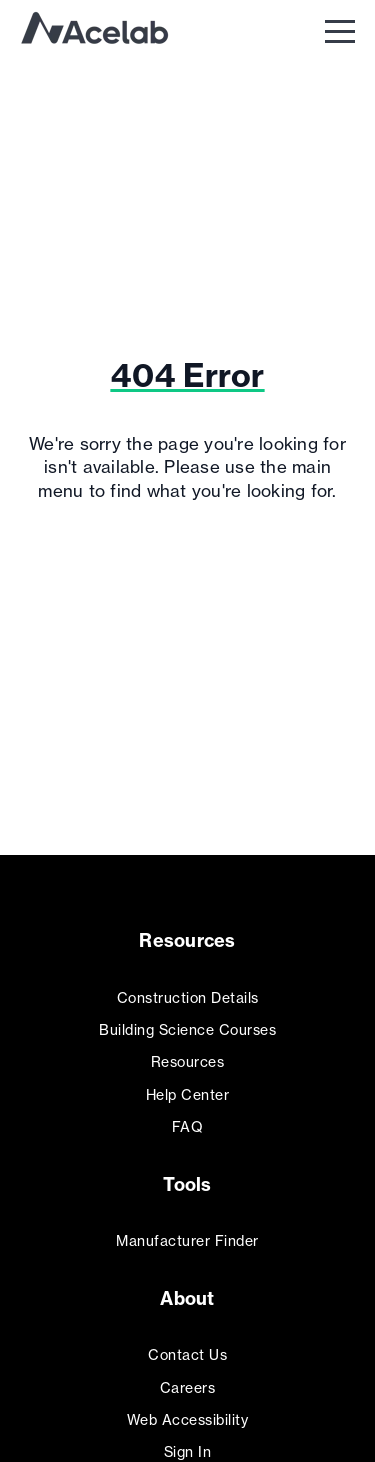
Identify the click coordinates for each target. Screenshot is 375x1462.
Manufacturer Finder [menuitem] (187, 1240)
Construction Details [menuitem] (188, 997)
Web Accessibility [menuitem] (188, 1419)
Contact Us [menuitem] (187, 1354)
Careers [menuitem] (188, 1387)
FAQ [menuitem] (188, 1126)
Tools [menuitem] (187, 1184)
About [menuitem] (187, 1298)
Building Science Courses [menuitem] (187, 1029)
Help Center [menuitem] (188, 1094)
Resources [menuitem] (187, 940)
